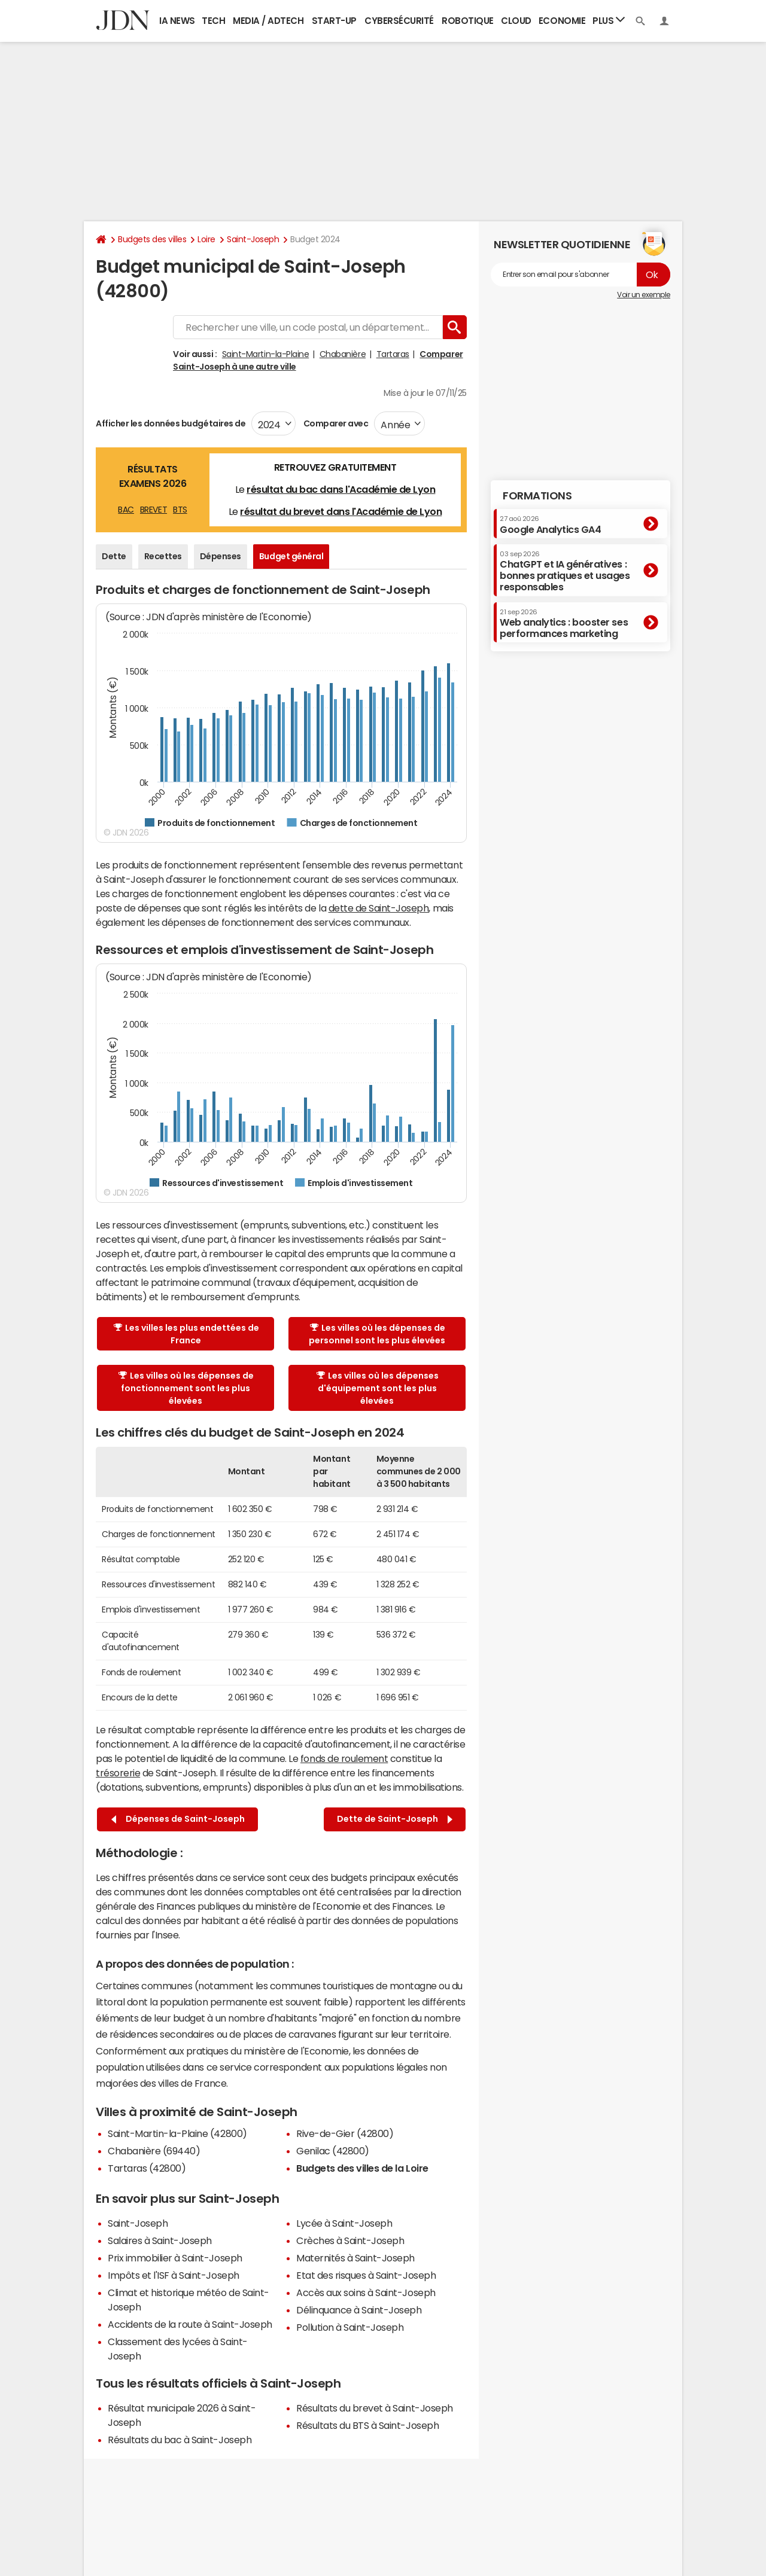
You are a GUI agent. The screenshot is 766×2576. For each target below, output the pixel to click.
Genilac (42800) (332, 2151)
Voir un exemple (643, 294)
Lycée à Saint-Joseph (344, 2223)
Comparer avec (335, 423)
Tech (213, 20)
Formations (537, 495)
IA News (177, 20)
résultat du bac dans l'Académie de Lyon (341, 489)
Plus (608, 20)
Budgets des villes (152, 239)
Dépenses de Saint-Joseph (178, 1819)
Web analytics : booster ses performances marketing (564, 623)
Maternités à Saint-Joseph (355, 2258)
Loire (206, 239)
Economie (562, 20)
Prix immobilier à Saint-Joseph (175, 2258)
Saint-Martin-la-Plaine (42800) (177, 2133)
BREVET (153, 509)
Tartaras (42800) (147, 2168)
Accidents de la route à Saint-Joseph (190, 2324)
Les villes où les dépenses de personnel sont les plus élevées (377, 1334)
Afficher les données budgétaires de (170, 423)
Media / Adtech (268, 20)
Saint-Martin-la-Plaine (265, 354)
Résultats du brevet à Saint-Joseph (374, 2408)
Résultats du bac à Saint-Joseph (179, 2439)
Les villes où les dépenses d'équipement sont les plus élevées (378, 1388)
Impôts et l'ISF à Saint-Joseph (173, 2275)
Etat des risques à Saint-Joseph (366, 2275)
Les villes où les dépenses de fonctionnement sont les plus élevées (186, 1388)
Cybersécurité (399, 20)
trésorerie (118, 1773)
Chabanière (343, 354)
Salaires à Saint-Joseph (160, 2240)
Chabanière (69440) (154, 2151)
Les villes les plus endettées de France (186, 1334)
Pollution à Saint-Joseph (349, 2327)
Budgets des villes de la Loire (362, 2168)
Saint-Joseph (253, 239)
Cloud (516, 20)
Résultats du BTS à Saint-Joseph (367, 2425)
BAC (126, 509)
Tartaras (392, 354)
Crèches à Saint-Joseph (350, 2240)
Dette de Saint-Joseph (394, 1819)
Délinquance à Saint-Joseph (359, 2310)
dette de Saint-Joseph (379, 908)
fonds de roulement (344, 1758)
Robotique (468, 20)
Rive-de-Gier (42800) (344, 2133)
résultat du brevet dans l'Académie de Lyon (341, 511)
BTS (180, 509)
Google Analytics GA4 (550, 525)
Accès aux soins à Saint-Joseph (366, 2292)
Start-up (334, 20)
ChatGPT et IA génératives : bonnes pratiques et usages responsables (565, 571)
